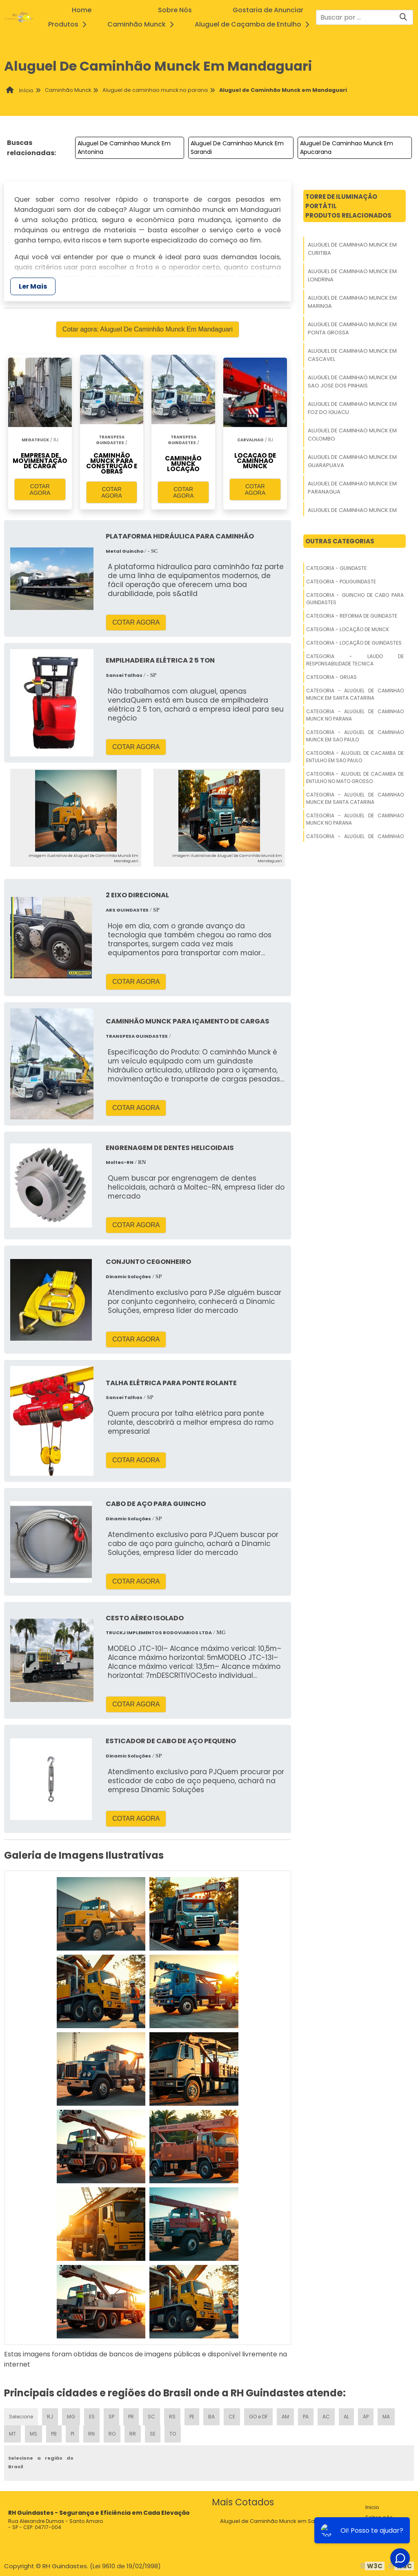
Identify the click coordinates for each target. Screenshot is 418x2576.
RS (172, 2416)
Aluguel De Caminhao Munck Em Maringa (352, 302)
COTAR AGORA (40, 489)
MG (71, 2416)
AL (346, 2416)
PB (54, 2433)
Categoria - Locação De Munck (347, 629)
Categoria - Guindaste (336, 568)
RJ (50, 2416)
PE (191, 2416)
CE (232, 2416)
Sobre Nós (175, 10)
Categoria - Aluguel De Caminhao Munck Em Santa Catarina (355, 694)
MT (12, 2433)
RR (132, 2433)
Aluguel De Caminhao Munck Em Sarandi (237, 147)
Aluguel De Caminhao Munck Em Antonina (124, 147)
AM (285, 2416)
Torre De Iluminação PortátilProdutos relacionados (348, 206)
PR (131, 2416)
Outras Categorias (339, 541)
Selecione (21, 2416)
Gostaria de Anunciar (268, 10)
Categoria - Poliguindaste (341, 581)
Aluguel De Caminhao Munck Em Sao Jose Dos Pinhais (352, 381)
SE (153, 2433)
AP (366, 2416)
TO (172, 2433)
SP (111, 2416)
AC (326, 2416)
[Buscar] (403, 17)
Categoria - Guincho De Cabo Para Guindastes (355, 599)
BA (211, 2416)
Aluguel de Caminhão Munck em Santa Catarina (284, 2521)
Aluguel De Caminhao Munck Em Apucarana (346, 147)
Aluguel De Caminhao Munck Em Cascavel (352, 355)
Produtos (69, 24)
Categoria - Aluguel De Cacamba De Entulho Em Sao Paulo (355, 757)
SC (151, 2416)
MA (386, 2416)
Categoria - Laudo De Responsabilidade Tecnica (355, 660)
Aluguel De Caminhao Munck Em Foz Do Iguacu (352, 408)
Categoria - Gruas (331, 677)
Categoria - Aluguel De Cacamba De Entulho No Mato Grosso (355, 777)
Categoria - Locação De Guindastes (354, 642)
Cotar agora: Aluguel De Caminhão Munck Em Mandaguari (147, 329)
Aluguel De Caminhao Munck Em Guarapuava (352, 461)
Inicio (372, 2507)
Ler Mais (33, 286)
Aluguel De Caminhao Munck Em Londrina (352, 275)
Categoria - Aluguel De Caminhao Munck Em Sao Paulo (355, 736)
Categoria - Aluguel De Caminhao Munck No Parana (355, 715)
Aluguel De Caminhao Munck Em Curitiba (352, 249)
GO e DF (258, 2416)
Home (81, 10)
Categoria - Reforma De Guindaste (351, 615)
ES (92, 2416)
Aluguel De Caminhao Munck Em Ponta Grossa (352, 328)
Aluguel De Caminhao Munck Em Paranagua (352, 488)
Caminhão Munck (142, 24)
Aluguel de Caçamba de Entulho (254, 24)
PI (72, 2433)
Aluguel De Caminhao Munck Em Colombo (352, 435)
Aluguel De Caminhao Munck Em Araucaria (352, 514)
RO (112, 2433)
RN (91, 2433)
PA (306, 2416)
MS (33, 2433)
